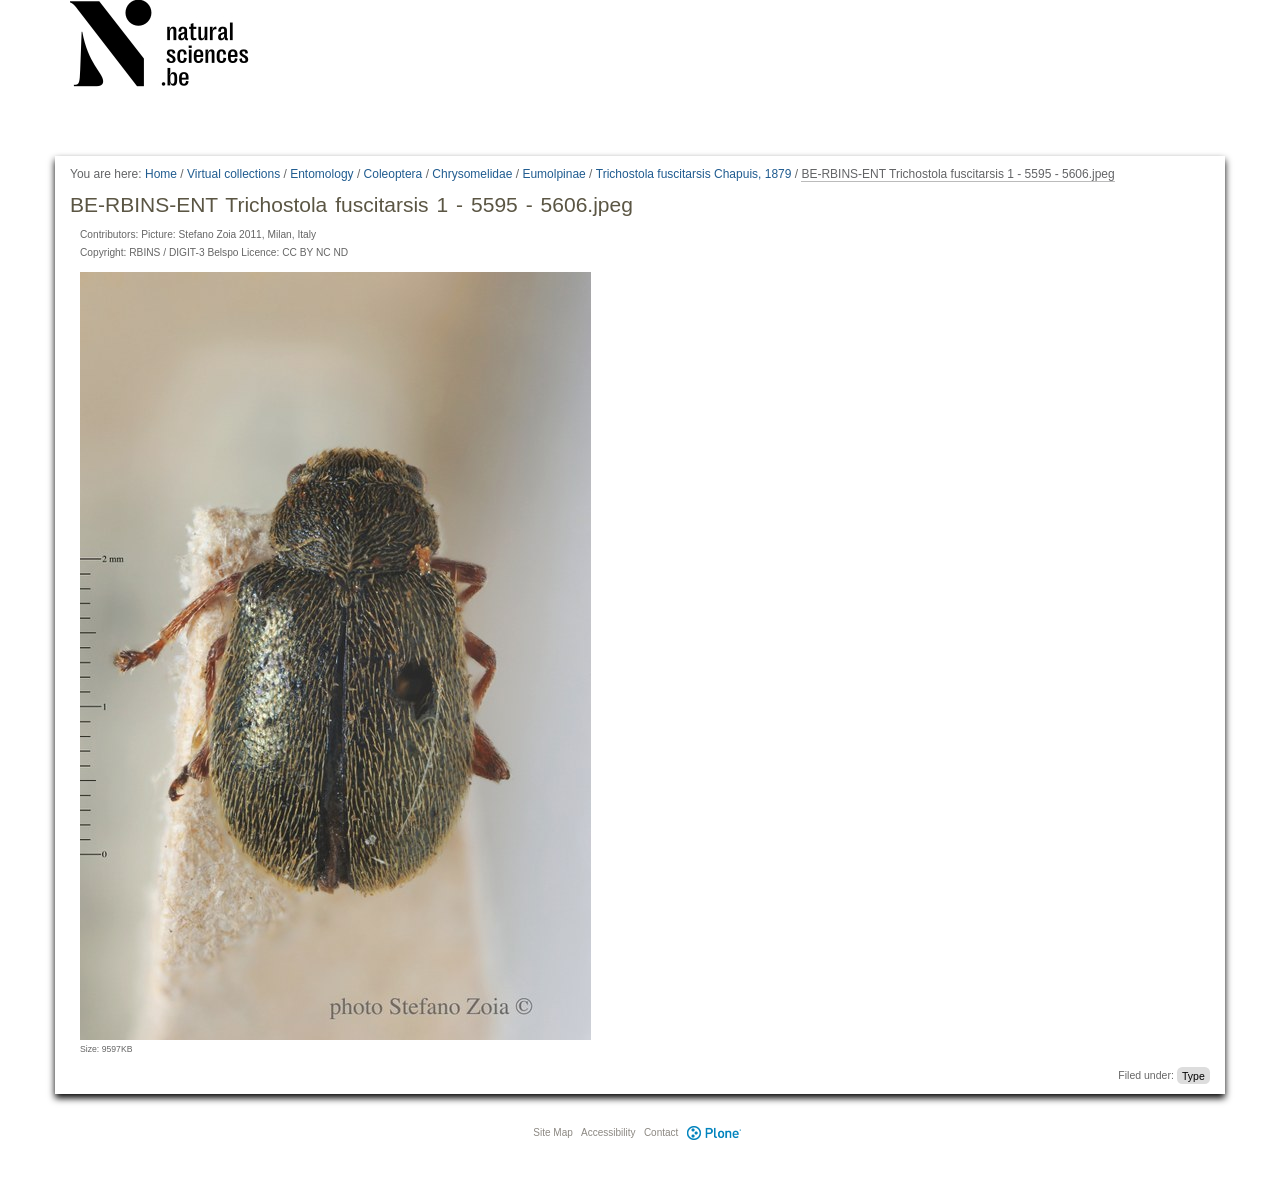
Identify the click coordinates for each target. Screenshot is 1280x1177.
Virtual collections (233, 174)
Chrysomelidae (472, 174)
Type (1193, 1075)
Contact (661, 1132)
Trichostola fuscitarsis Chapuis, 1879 (694, 174)
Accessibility (608, 1132)
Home (161, 174)
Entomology (321, 174)
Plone (714, 1132)
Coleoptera (393, 174)
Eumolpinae (553, 174)
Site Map (552, 1132)
